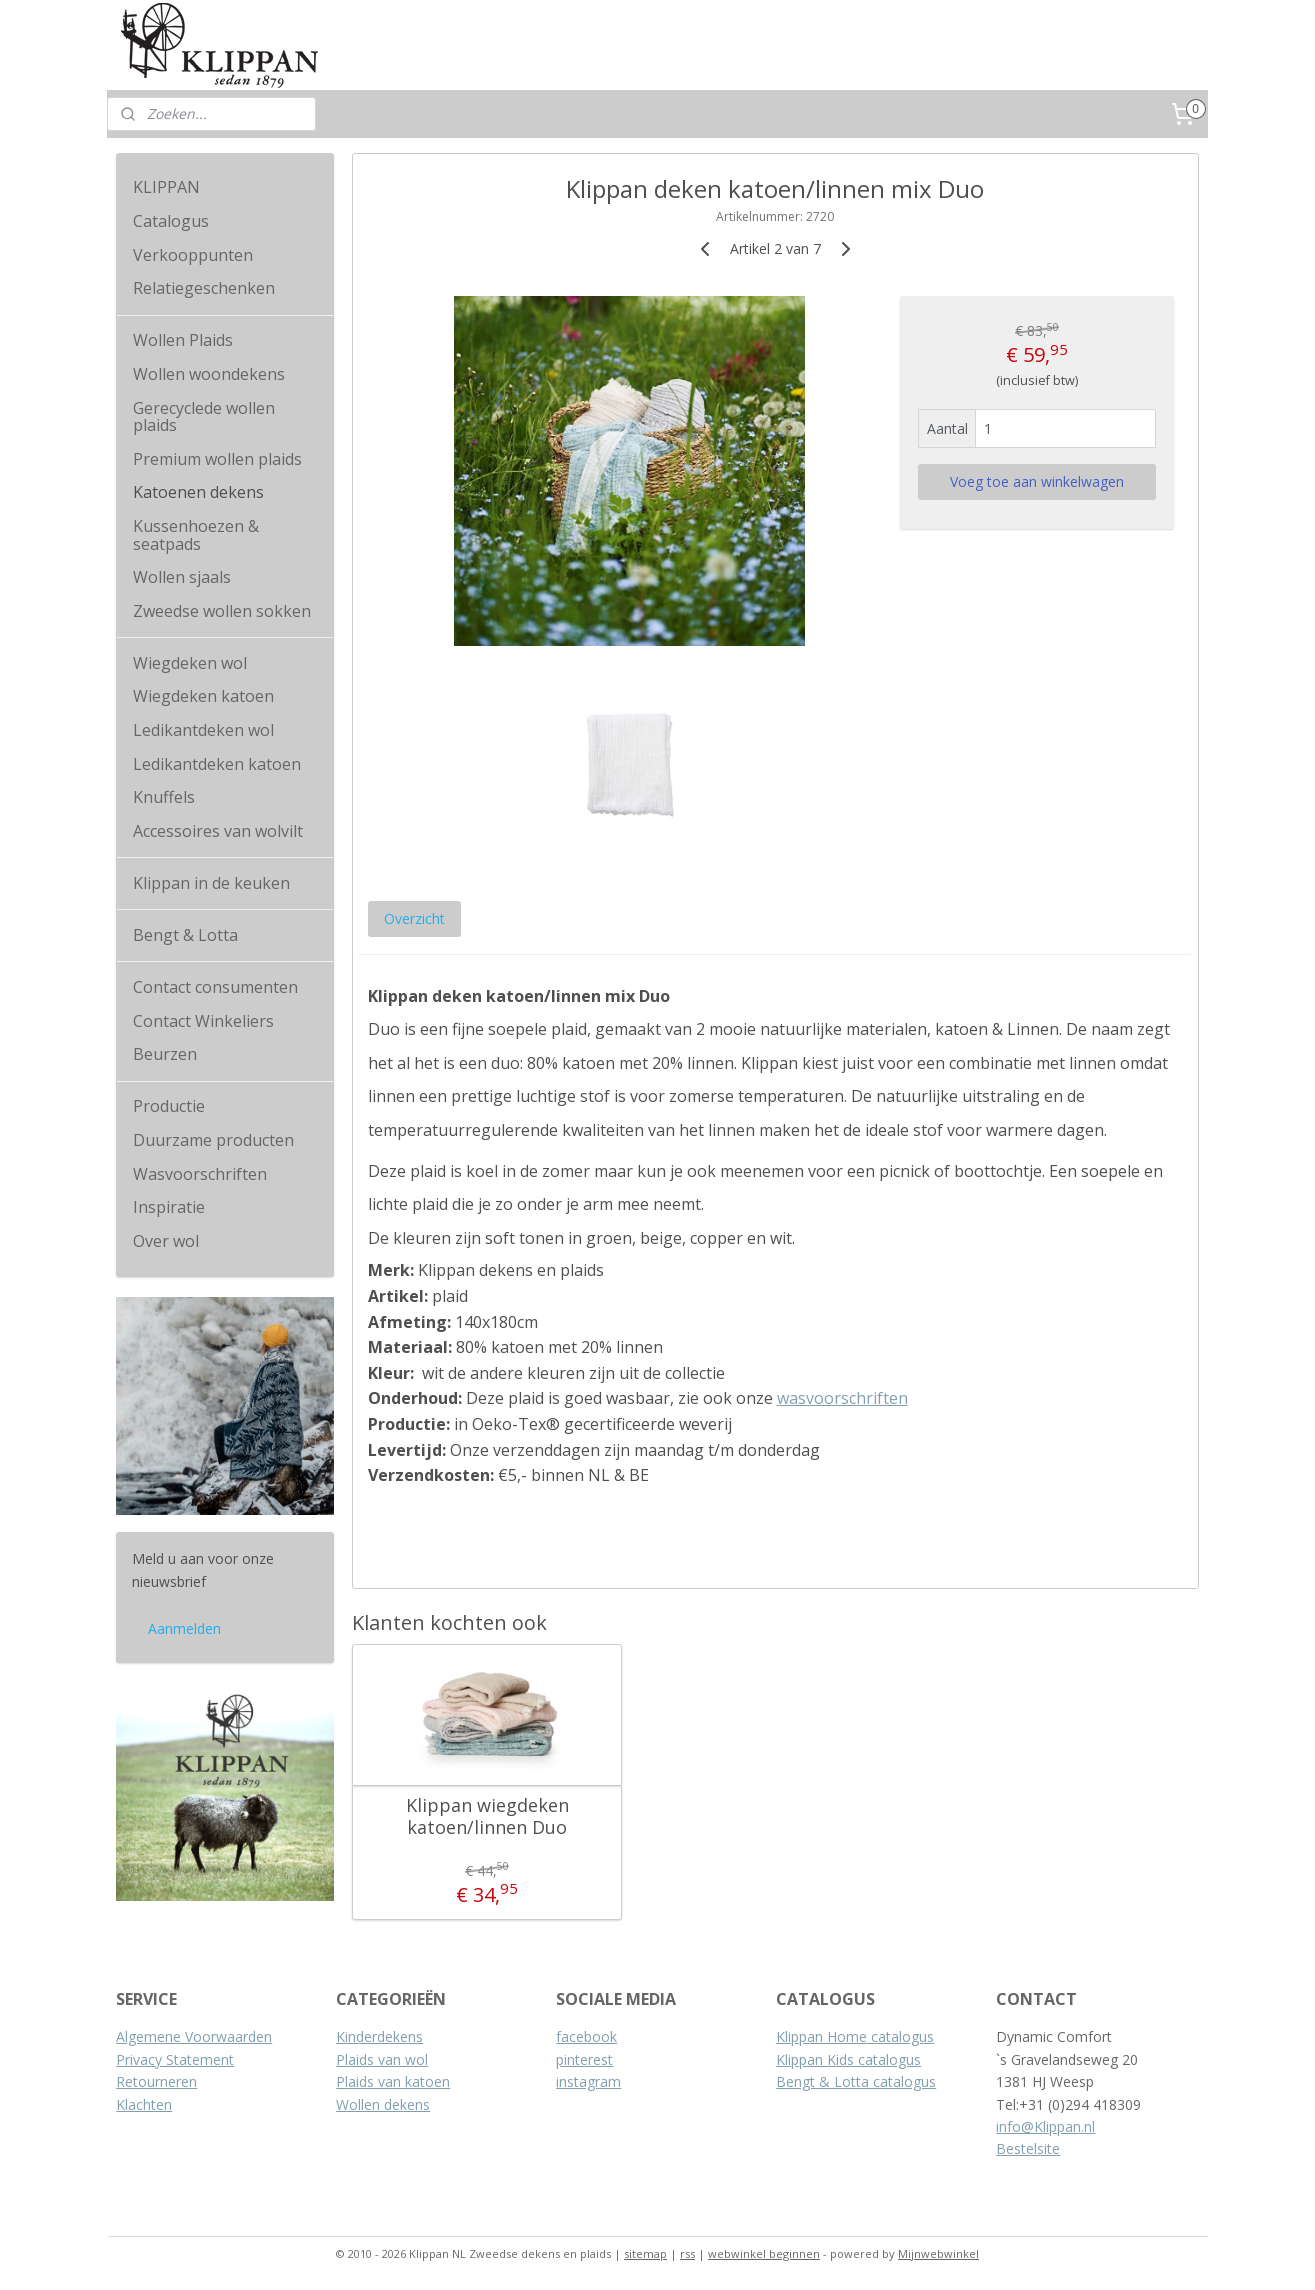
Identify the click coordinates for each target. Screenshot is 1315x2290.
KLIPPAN (166, 187)
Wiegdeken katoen (203, 696)
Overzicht (414, 918)
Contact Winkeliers (203, 1021)
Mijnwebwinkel (938, 2253)
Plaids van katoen (393, 2081)
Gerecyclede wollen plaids (204, 417)
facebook (586, 2036)
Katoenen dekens (198, 492)
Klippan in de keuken (211, 883)
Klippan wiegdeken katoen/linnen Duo (487, 1816)
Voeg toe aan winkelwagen (1037, 481)
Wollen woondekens (209, 374)
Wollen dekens (383, 2104)
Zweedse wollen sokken (222, 611)
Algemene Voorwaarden (194, 2036)
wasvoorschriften (842, 1398)
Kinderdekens (379, 2036)
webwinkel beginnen (764, 2253)
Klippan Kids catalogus (848, 2059)
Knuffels (164, 797)
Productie (169, 1106)
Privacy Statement (175, 2059)
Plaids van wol (382, 2059)
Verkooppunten (193, 255)
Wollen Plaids (183, 340)
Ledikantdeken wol (203, 730)
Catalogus (171, 221)
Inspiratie (169, 1207)
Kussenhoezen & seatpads (196, 535)
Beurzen (165, 1054)
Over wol (166, 1241)
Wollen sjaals (182, 577)
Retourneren (156, 2081)
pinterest (584, 2059)
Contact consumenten (215, 987)
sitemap (645, 2253)
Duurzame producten (213, 1140)
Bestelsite (1028, 2148)
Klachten (144, 2104)
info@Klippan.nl (1045, 2126)
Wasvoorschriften (200, 1174)
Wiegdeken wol (190, 663)
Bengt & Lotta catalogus (856, 2081)
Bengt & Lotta (185, 935)
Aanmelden (184, 1628)
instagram (588, 2081)
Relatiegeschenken (204, 288)
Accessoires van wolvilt (218, 831)
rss (687, 2253)
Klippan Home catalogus (855, 2036)
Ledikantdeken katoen (217, 764)
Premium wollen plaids (217, 459)
